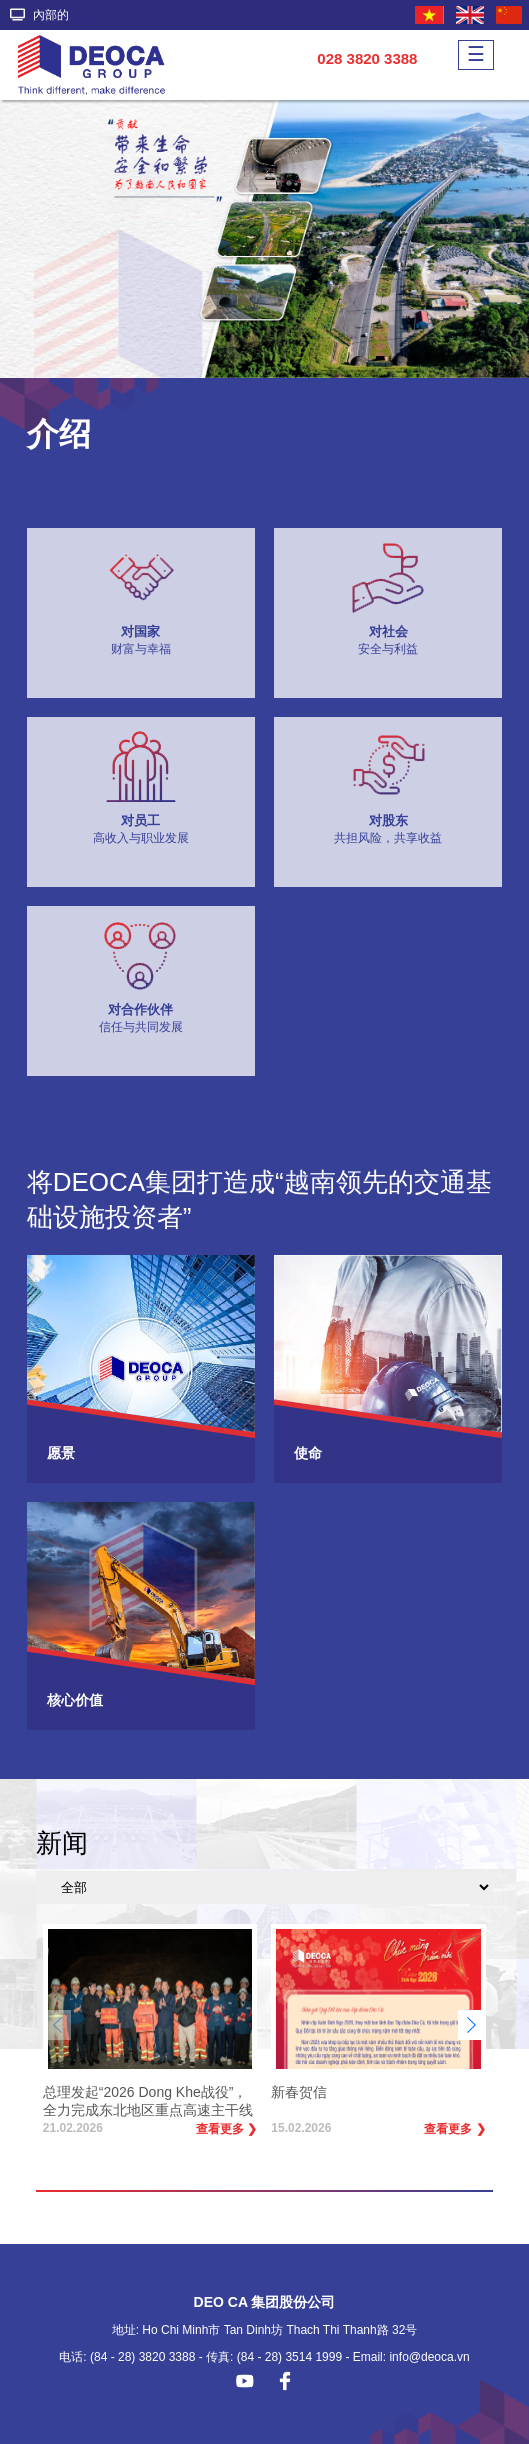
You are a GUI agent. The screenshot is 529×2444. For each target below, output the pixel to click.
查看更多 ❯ (226, 2129)
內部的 (39, 15)
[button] (470, 2025)
